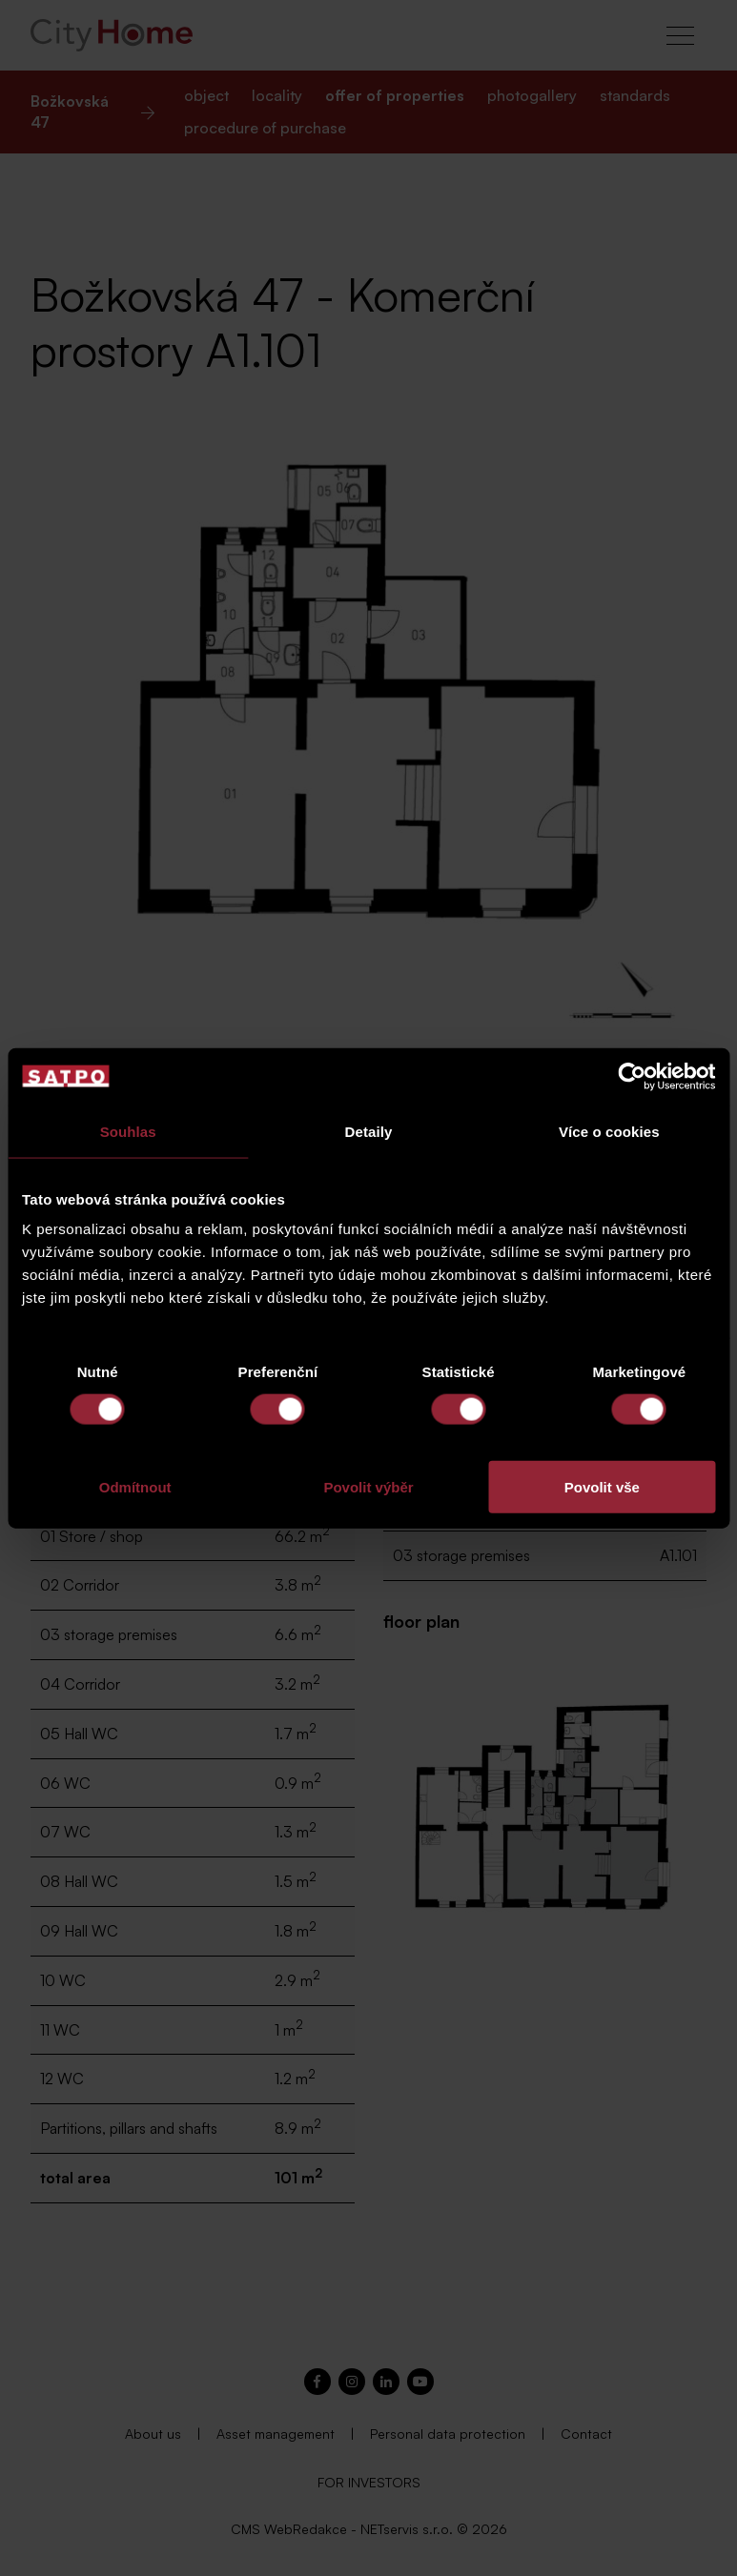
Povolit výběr (368, 1487)
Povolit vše (602, 1487)
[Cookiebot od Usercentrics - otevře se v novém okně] (631, 1076)
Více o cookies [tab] (609, 1131)
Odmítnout (135, 1487)
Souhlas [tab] (128, 1131)
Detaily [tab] (369, 1131)
